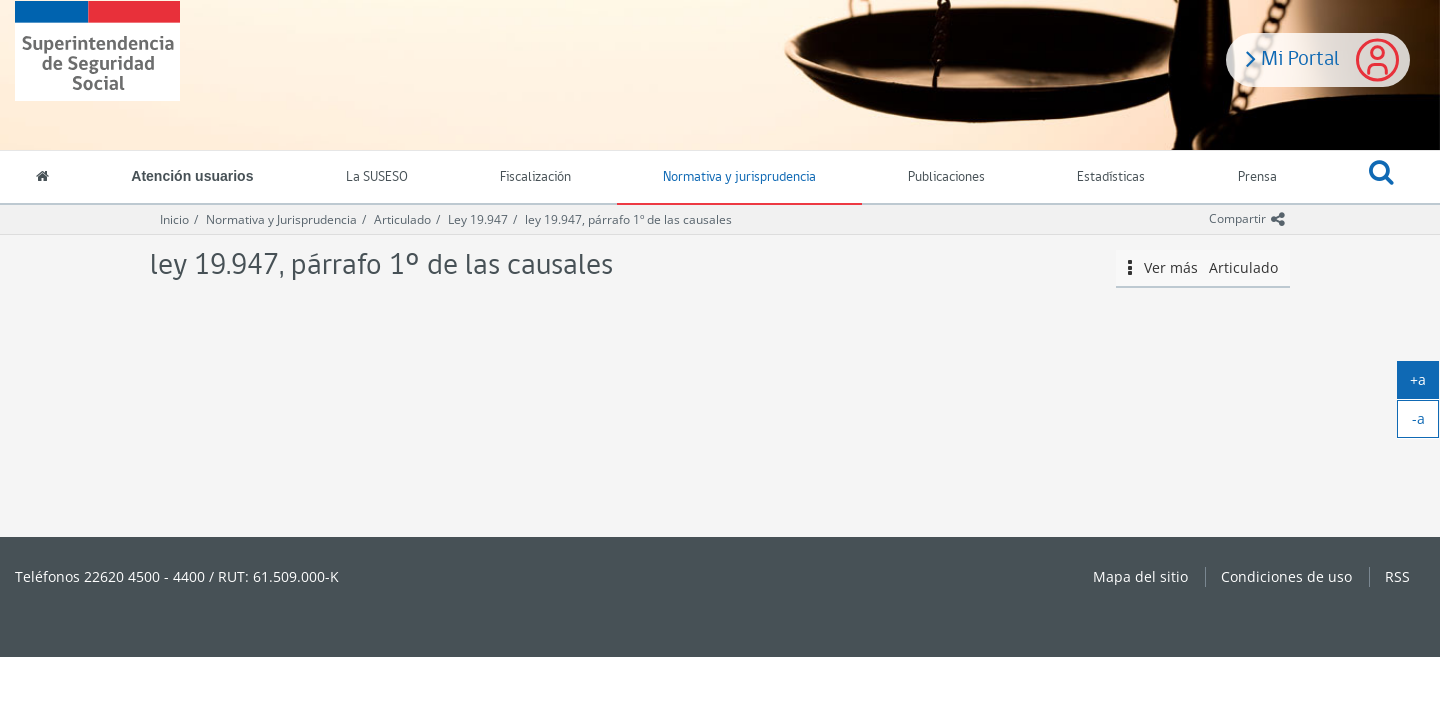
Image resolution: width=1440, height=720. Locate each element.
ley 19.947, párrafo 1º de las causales (628, 219)
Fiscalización (535, 177)
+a (1424, 384)
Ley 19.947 (478, 219)
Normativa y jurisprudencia (739, 177)
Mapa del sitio (1140, 576)
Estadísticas (1111, 177)
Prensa (1257, 177)
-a (1426, 423)
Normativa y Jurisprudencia (281, 219)
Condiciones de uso (1286, 576)
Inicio (174, 219)
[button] (1381, 178)
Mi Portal (1293, 57)
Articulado (402, 219)
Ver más (1203, 268)
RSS (1397, 576)
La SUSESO (377, 177)
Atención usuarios (192, 176)
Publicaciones (946, 177)
